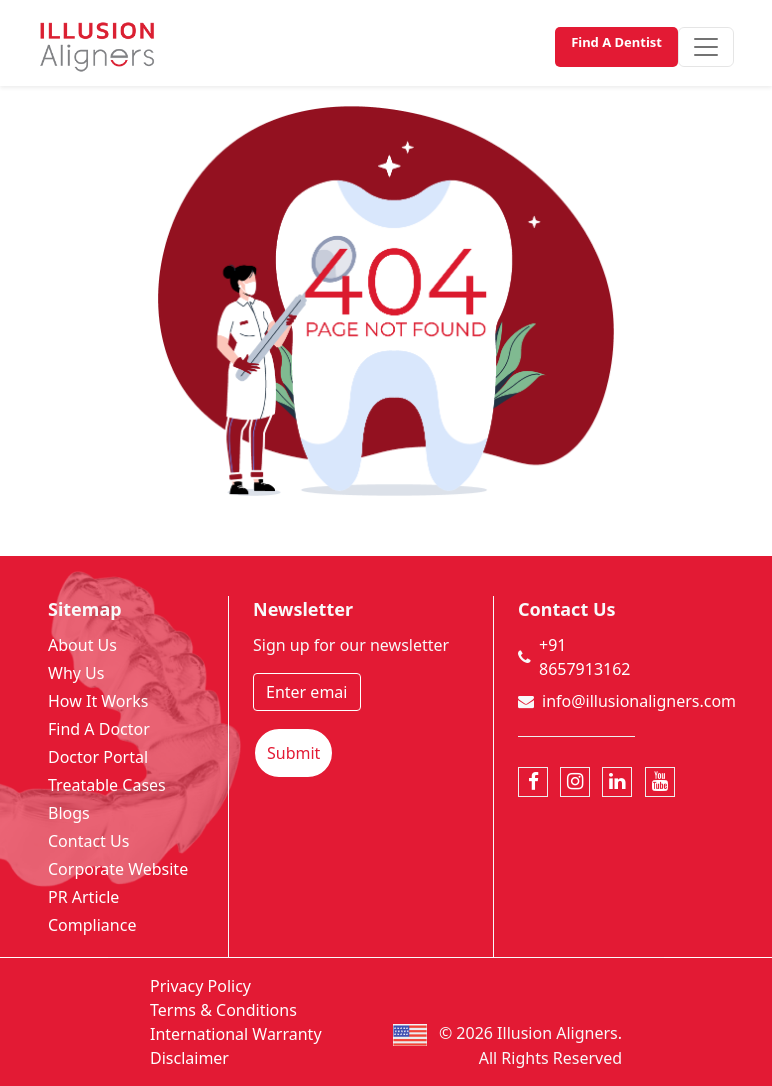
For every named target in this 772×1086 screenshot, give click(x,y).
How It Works (98, 701)
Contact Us (88, 841)
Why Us (76, 673)
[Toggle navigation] (706, 47)
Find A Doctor (99, 729)
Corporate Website (118, 869)
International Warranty (236, 1034)
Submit (293, 753)
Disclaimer (189, 1058)
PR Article (83, 897)
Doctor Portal (98, 757)
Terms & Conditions (223, 1010)
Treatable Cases (107, 785)
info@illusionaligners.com (639, 701)
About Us (82, 645)
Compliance (92, 925)
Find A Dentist (616, 42)
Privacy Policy (200, 986)
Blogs (69, 813)
